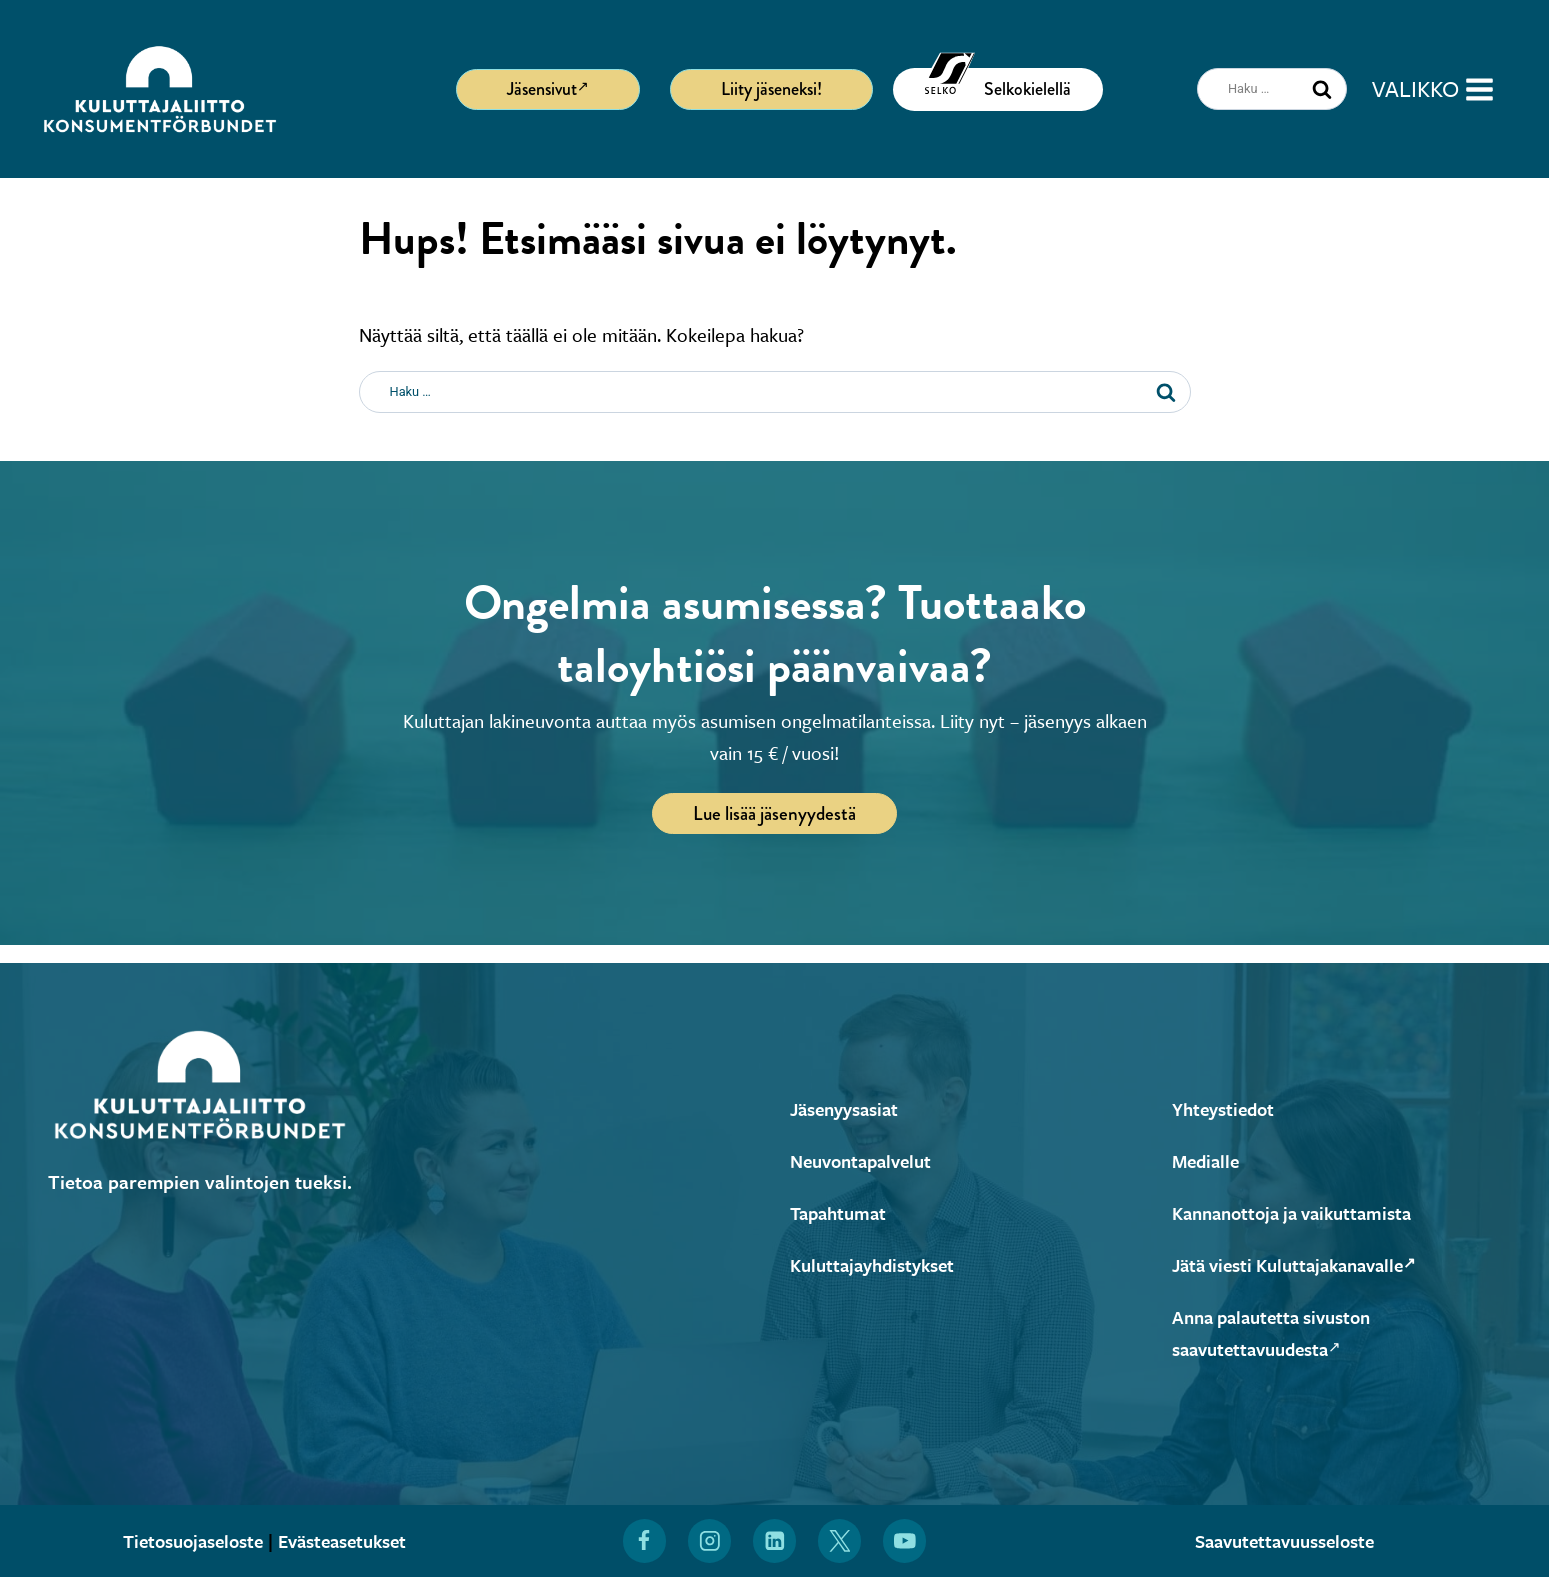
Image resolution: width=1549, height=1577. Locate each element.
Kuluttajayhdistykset (877, 1264)
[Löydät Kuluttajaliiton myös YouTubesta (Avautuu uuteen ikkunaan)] (905, 1541)
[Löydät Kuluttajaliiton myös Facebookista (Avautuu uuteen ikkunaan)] (644, 1541)
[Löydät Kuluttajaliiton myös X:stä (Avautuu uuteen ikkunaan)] (840, 1541)
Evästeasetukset (348, 1540)
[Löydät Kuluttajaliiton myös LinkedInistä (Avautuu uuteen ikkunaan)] (775, 1541)
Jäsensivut (548, 88)
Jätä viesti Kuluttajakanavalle (1304, 1264)
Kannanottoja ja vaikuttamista (1301, 1212)
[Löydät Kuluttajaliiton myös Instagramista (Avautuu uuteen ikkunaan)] (709, 1541)
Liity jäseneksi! (771, 89)
